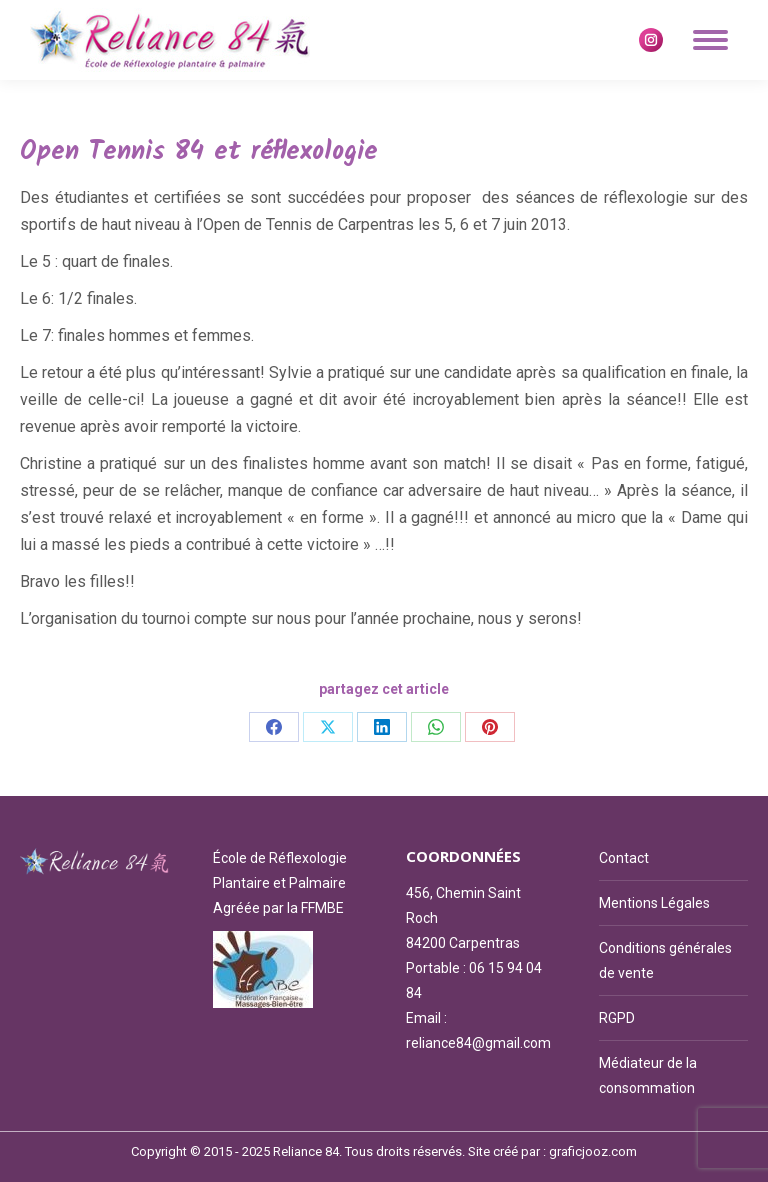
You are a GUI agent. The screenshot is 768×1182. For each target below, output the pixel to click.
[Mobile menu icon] (710, 40)
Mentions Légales (654, 903)
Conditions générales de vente (665, 960)
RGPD (617, 1018)
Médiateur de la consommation (648, 1075)
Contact (624, 858)
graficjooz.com (593, 1151)
